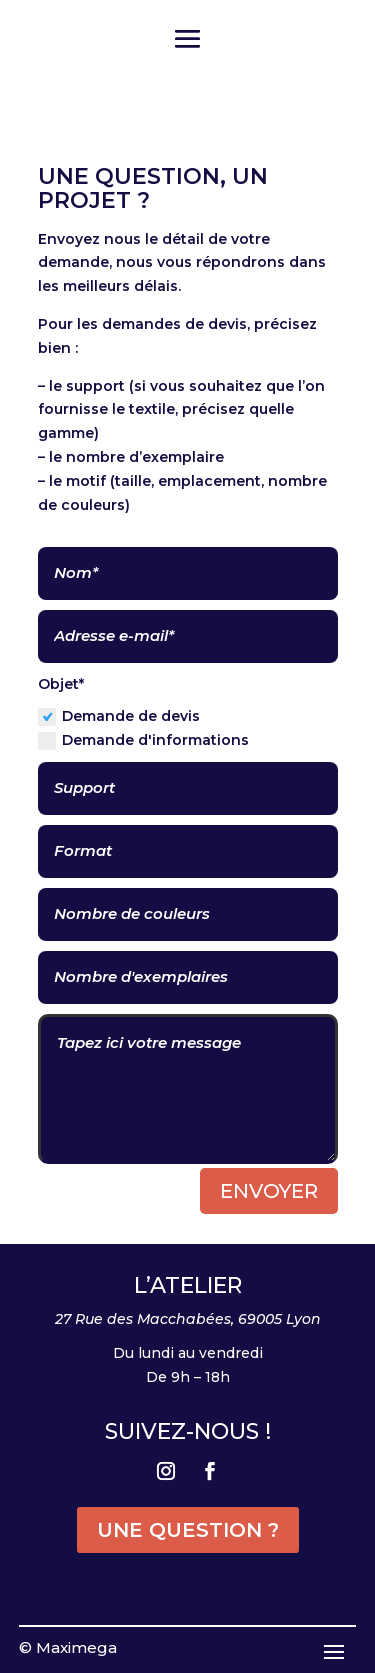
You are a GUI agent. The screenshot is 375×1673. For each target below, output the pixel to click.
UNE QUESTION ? (188, 1530)
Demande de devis (119, 716)
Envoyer (269, 1191)
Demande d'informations (143, 740)
